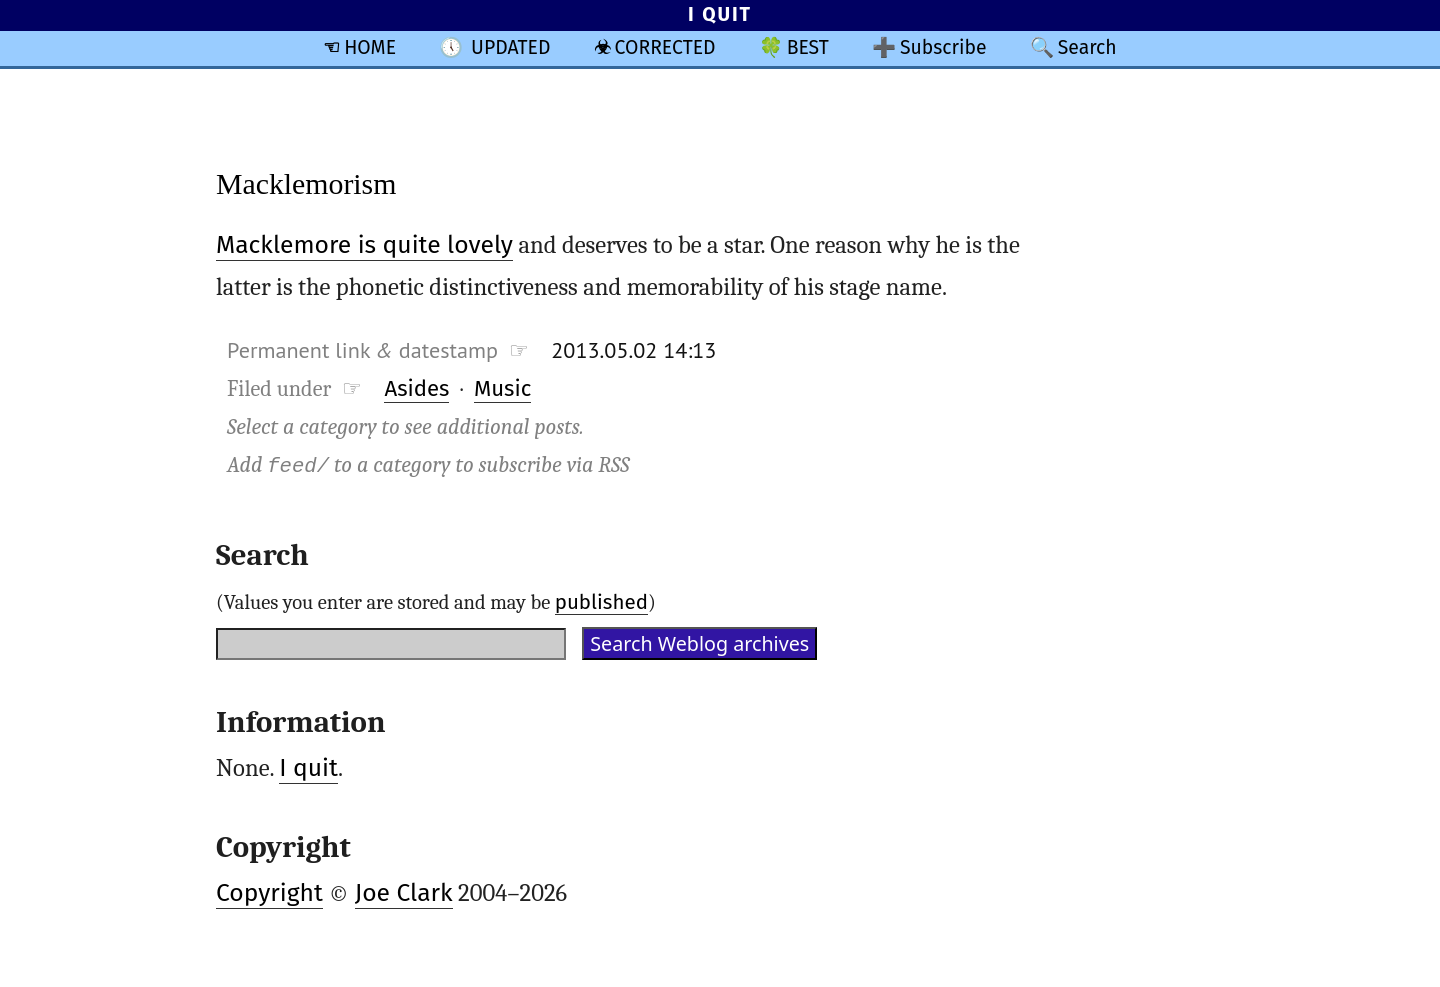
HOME (370, 47)
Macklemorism (306, 183)
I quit (308, 768)
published (601, 602)
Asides (416, 388)
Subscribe (943, 47)
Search (1087, 47)
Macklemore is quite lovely (364, 245)
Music (502, 388)
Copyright (269, 893)
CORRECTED (665, 47)
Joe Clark (404, 893)
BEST (808, 47)
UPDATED (510, 47)
